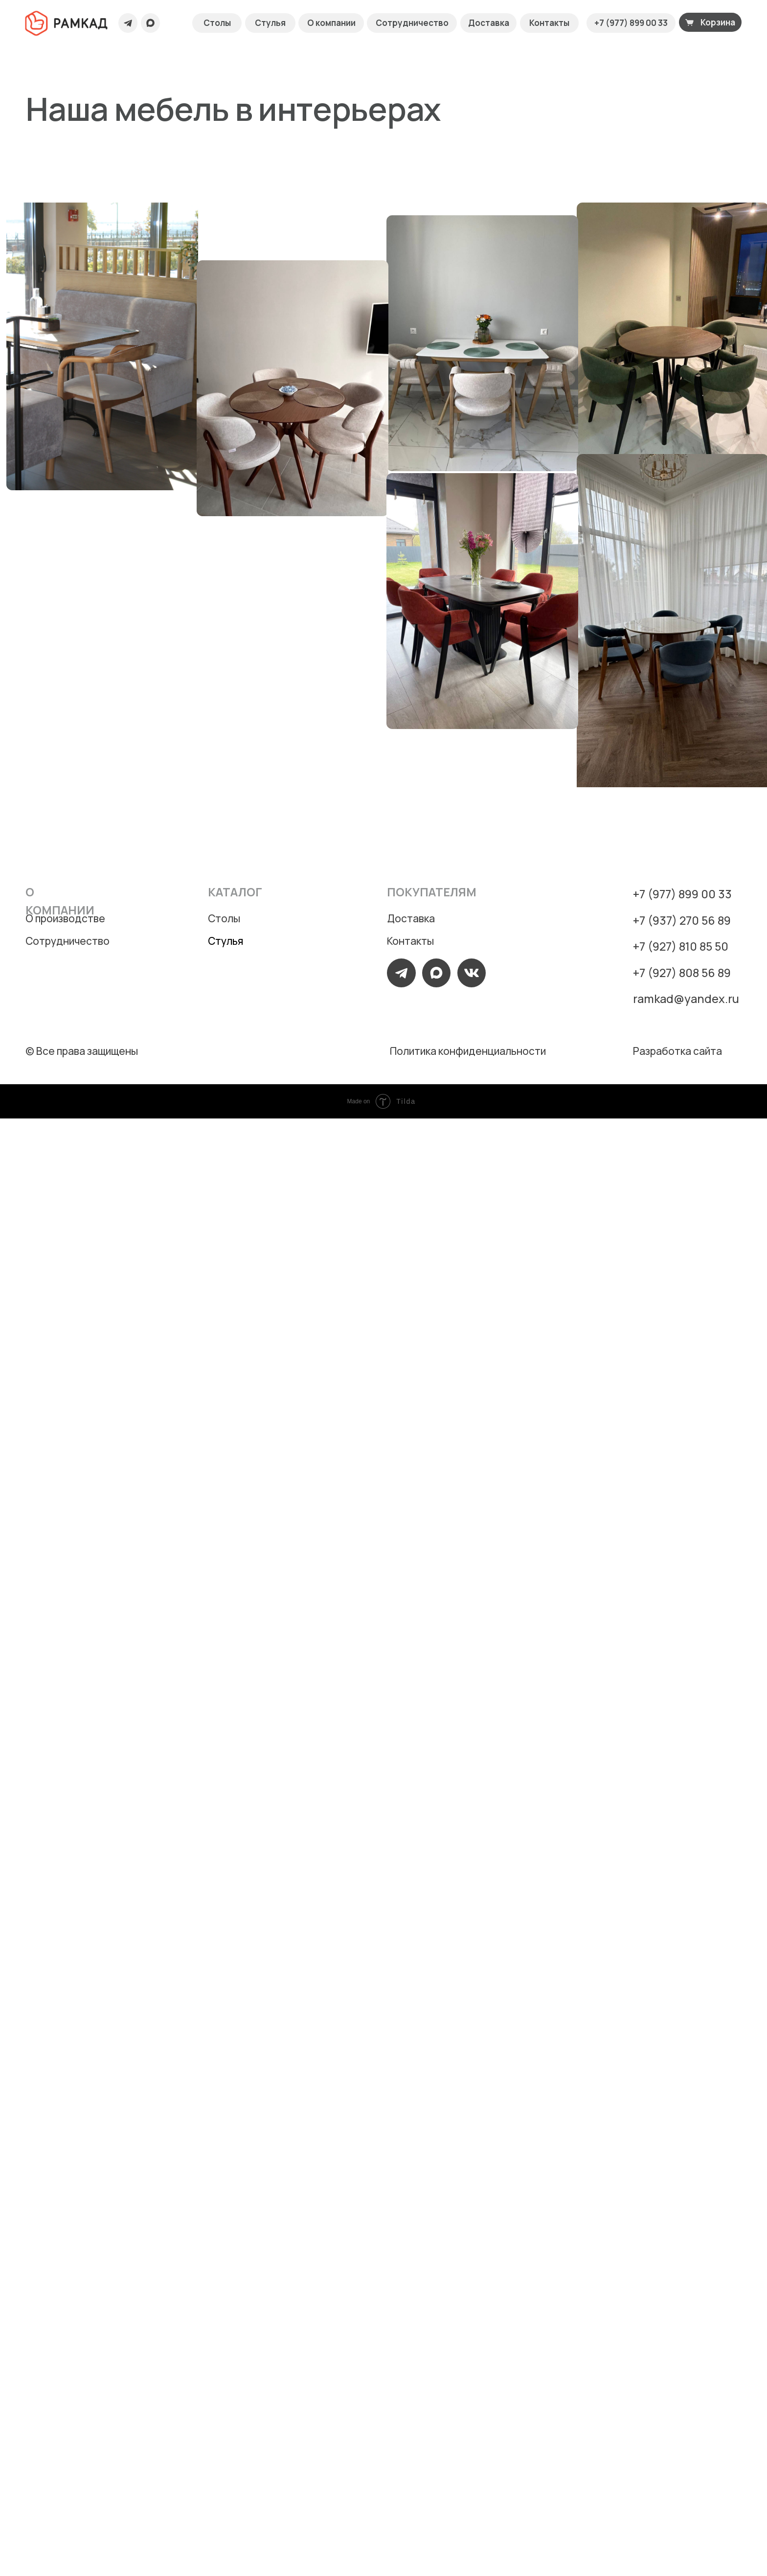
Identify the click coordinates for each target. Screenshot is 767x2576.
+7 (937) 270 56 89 (682, 920)
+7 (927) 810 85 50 (680, 946)
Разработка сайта (677, 1051)
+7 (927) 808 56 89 (682, 972)
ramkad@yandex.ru (686, 998)
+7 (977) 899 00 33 (682, 894)
